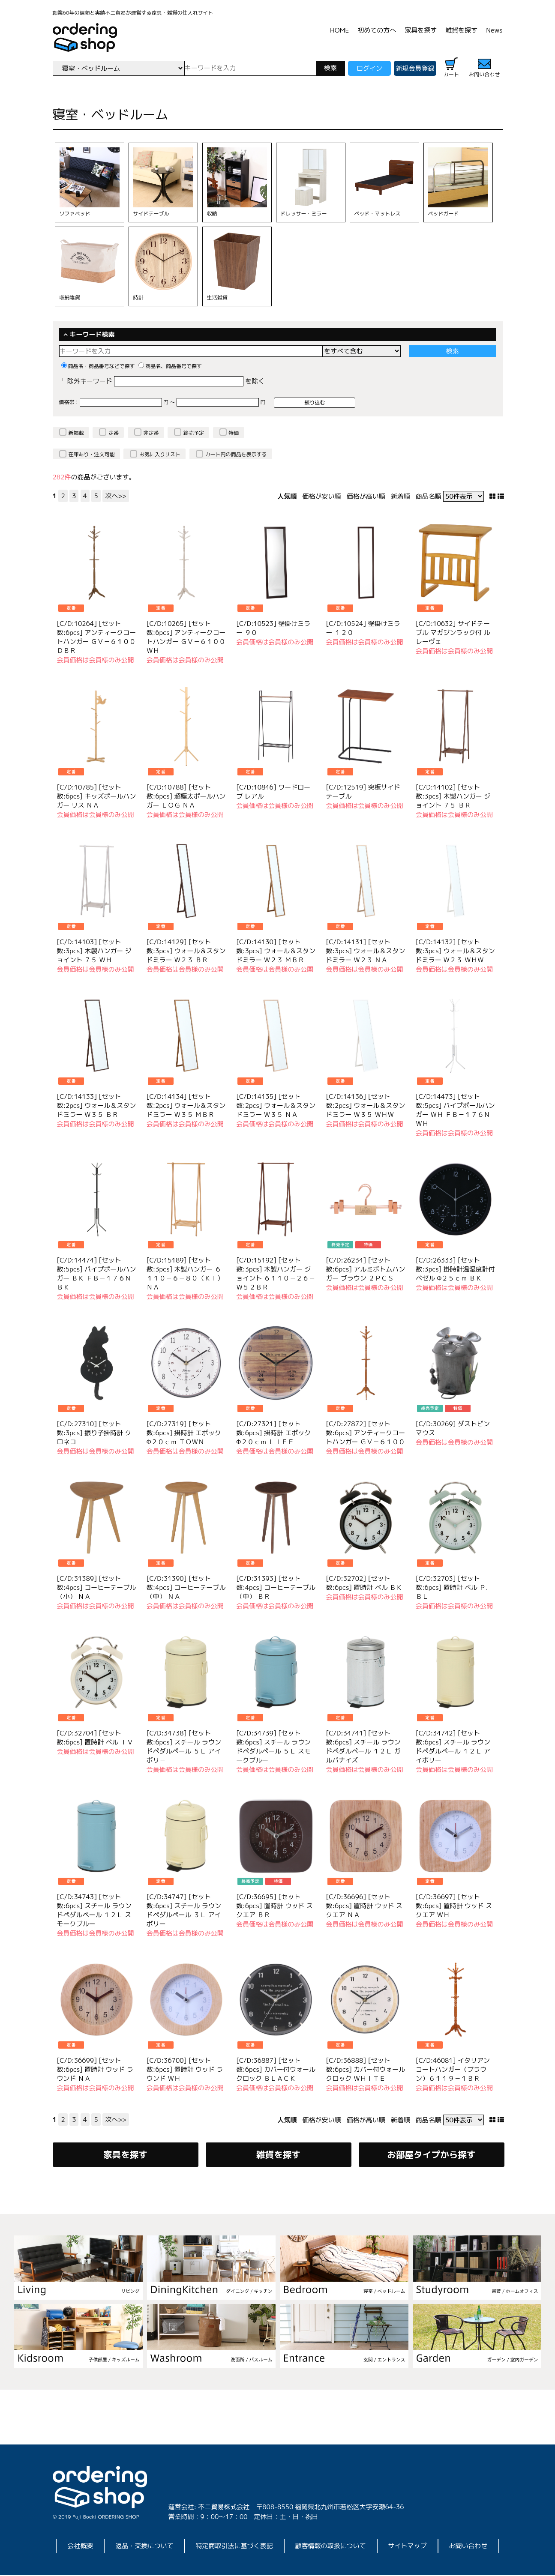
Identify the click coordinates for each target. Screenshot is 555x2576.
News (494, 30)
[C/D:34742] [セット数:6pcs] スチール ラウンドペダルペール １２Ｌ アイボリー (453, 1747)
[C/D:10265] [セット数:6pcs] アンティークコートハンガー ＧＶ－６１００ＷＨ (186, 637)
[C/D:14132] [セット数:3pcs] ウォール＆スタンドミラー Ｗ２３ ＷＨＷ (455, 950)
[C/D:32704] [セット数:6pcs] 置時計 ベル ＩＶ (95, 1738)
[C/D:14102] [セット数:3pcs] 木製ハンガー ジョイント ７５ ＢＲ (453, 796)
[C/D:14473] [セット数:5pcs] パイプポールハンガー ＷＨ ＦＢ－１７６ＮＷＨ (455, 1110)
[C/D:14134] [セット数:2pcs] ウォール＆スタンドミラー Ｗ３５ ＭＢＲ (186, 1105)
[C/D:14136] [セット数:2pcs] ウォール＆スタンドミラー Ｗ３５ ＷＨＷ (365, 1105)
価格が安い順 (322, 496)
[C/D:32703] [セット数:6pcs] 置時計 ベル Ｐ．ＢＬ (454, 1587)
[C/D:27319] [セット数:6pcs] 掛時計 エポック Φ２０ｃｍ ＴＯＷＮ (184, 1432)
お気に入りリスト (159, 454)
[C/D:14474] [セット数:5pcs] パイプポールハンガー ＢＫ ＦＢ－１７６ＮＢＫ (96, 1274)
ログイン (369, 68)
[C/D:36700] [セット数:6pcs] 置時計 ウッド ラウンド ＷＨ (185, 2069)
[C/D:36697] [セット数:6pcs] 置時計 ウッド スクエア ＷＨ (454, 1905)
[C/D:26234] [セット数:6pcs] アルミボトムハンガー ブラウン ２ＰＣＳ (365, 1269)
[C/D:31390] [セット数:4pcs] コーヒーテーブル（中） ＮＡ (186, 1587)
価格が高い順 (366, 496)
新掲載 (76, 433)
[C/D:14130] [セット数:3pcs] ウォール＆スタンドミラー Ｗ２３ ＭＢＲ (275, 950)
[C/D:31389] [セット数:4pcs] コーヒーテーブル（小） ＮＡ (96, 1587)
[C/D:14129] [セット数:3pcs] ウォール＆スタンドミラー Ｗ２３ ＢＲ (186, 950)
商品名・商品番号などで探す (98, 366)
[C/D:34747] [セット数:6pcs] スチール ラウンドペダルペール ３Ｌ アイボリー (184, 1910)
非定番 (151, 433)
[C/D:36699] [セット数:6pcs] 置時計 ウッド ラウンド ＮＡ (95, 2069)
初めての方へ (376, 30)
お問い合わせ (468, 2547)
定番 (113, 433)
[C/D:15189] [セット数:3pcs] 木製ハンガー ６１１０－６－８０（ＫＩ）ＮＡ (185, 1274)
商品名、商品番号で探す (170, 366)
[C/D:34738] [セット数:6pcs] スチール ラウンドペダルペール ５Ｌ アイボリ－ (184, 1747)
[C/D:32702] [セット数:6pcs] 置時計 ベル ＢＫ (364, 1583)
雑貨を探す (461, 30)
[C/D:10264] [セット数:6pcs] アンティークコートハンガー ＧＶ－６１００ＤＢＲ (96, 637)
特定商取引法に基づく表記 (234, 2547)
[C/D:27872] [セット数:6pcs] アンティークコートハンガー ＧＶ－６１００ (365, 1432)
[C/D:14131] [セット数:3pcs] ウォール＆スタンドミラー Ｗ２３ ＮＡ (365, 950)
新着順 (400, 496)
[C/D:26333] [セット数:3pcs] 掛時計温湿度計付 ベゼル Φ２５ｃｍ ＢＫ (455, 1269)
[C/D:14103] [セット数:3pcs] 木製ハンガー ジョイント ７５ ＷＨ (94, 950)
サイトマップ (407, 2547)
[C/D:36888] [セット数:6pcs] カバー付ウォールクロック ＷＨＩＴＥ (365, 2069)
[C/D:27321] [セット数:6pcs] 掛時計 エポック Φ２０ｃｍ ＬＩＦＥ (273, 1432)
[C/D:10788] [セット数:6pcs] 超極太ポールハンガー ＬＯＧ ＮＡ (186, 796)
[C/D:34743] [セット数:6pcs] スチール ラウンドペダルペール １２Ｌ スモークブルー (94, 1910)
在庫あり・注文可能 (92, 454)
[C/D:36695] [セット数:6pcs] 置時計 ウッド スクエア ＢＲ (274, 1905)
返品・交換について (144, 2547)
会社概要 (80, 2547)
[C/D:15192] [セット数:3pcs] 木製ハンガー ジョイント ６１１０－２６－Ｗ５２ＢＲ (275, 1274)
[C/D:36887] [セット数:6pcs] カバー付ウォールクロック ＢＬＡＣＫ (275, 2069)
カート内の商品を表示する (236, 454)
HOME (339, 30)
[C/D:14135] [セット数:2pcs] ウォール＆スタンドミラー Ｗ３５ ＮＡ (275, 1105)
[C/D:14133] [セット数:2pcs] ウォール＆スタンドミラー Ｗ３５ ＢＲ (96, 1105)
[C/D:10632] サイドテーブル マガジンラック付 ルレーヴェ (453, 632)
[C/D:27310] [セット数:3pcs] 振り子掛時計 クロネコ (94, 1432)
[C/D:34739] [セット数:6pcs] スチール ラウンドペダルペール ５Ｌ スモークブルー (273, 1747)
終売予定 (193, 433)
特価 (234, 433)
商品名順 (428, 496)
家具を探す (421, 30)
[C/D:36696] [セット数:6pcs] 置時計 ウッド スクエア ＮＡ (364, 1905)
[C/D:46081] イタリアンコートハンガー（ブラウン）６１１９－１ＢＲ (453, 2069)
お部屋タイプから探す (431, 2155)
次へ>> (115, 495)
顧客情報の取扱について (330, 2547)
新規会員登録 (415, 68)
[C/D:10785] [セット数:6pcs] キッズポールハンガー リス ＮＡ (96, 796)
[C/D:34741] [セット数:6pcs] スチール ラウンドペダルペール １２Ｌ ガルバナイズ (363, 1747)
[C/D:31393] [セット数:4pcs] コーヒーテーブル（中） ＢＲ (275, 1587)
